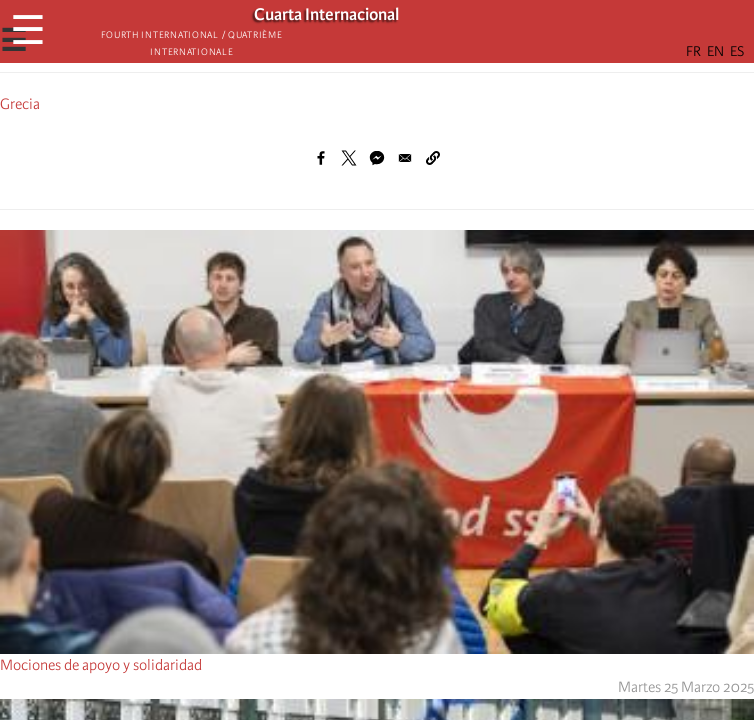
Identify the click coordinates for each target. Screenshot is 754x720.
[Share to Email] (405, 158)
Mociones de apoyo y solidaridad (101, 665)
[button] (433, 158)
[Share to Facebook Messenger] (377, 158)
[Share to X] (349, 158)
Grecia (20, 104)
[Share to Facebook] (321, 158)
